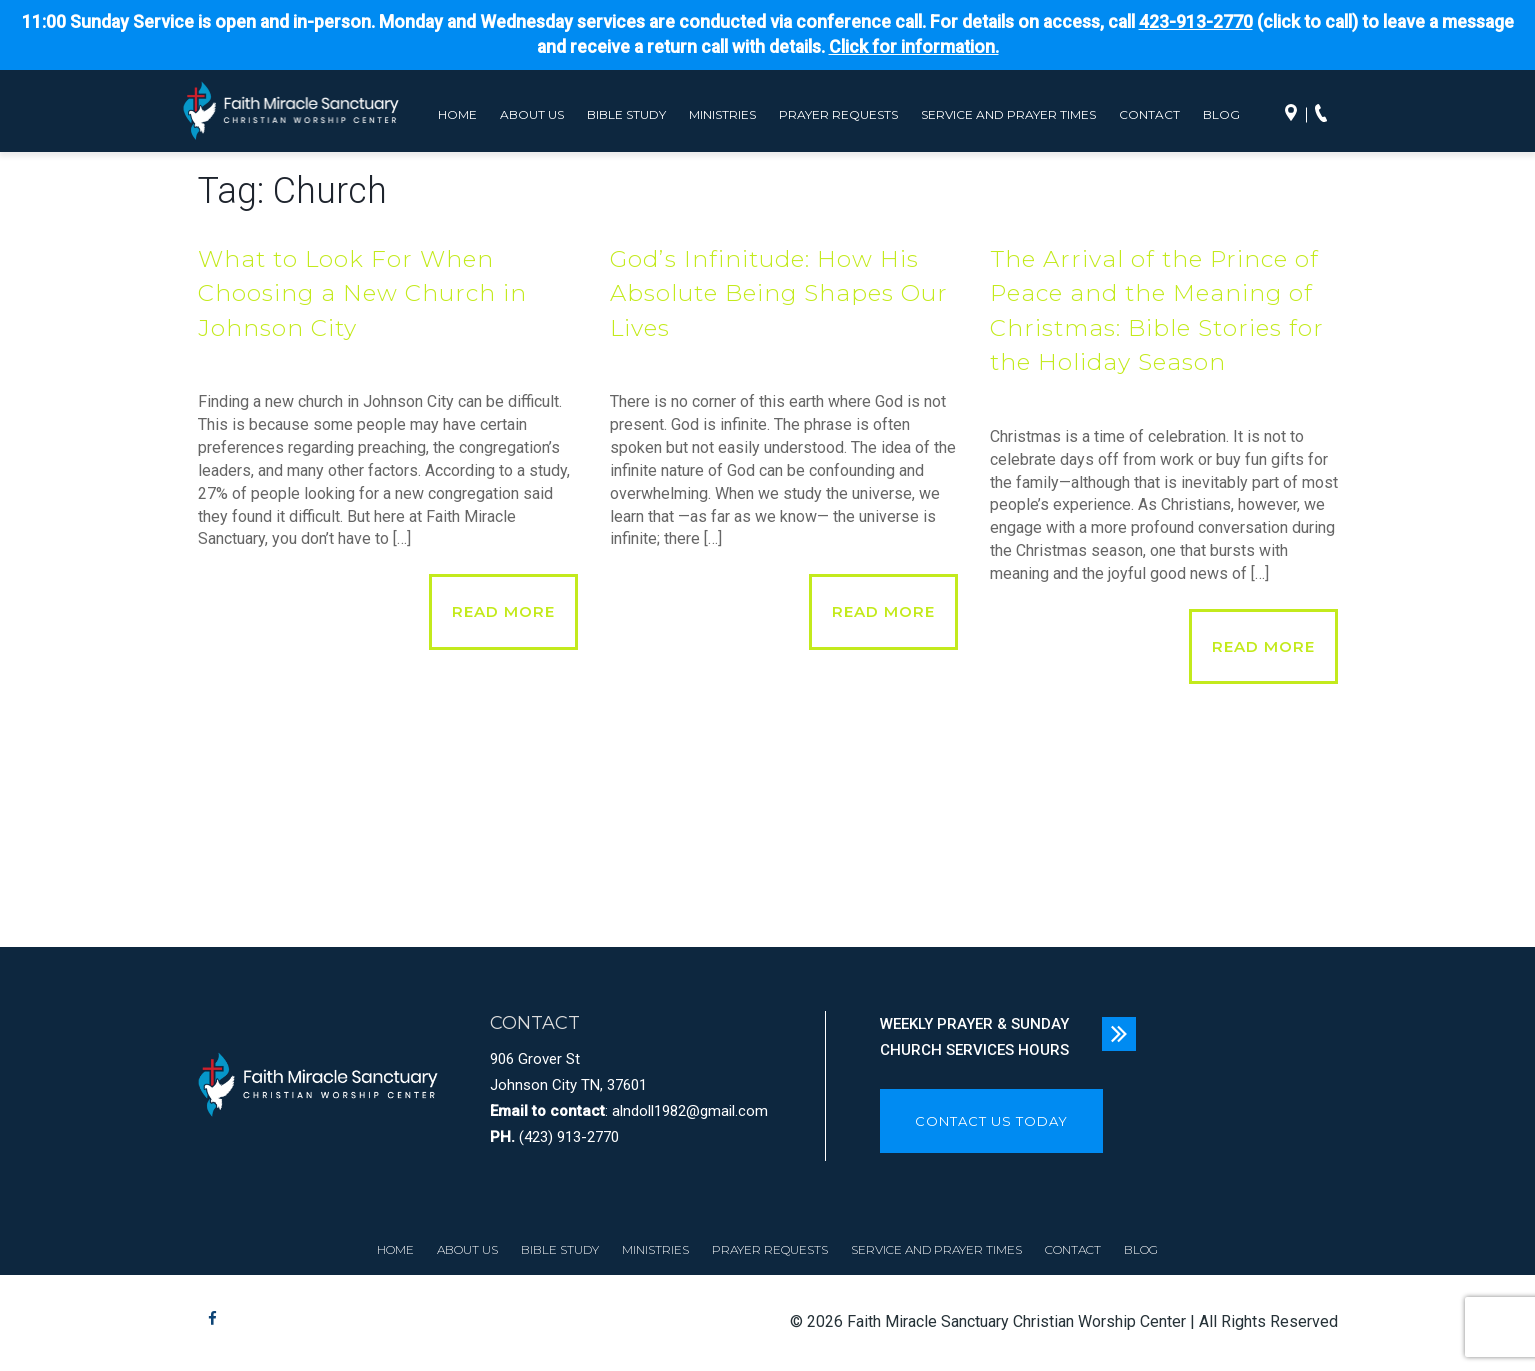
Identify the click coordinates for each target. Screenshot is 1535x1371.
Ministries (722, 114)
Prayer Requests (838, 114)
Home (457, 114)
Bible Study (626, 114)
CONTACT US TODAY (991, 1121)
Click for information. (914, 47)
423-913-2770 (1196, 22)
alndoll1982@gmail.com (690, 1111)
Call (1326, 115)
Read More (503, 611)
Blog (1221, 114)
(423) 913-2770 (569, 1137)
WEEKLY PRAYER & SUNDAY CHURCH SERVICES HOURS (974, 1037)
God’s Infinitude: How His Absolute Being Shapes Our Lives (779, 293)
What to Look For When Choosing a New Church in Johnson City (362, 293)
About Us (532, 114)
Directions (1296, 115)
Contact (1149, 114)
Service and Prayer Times (1008, 114)
